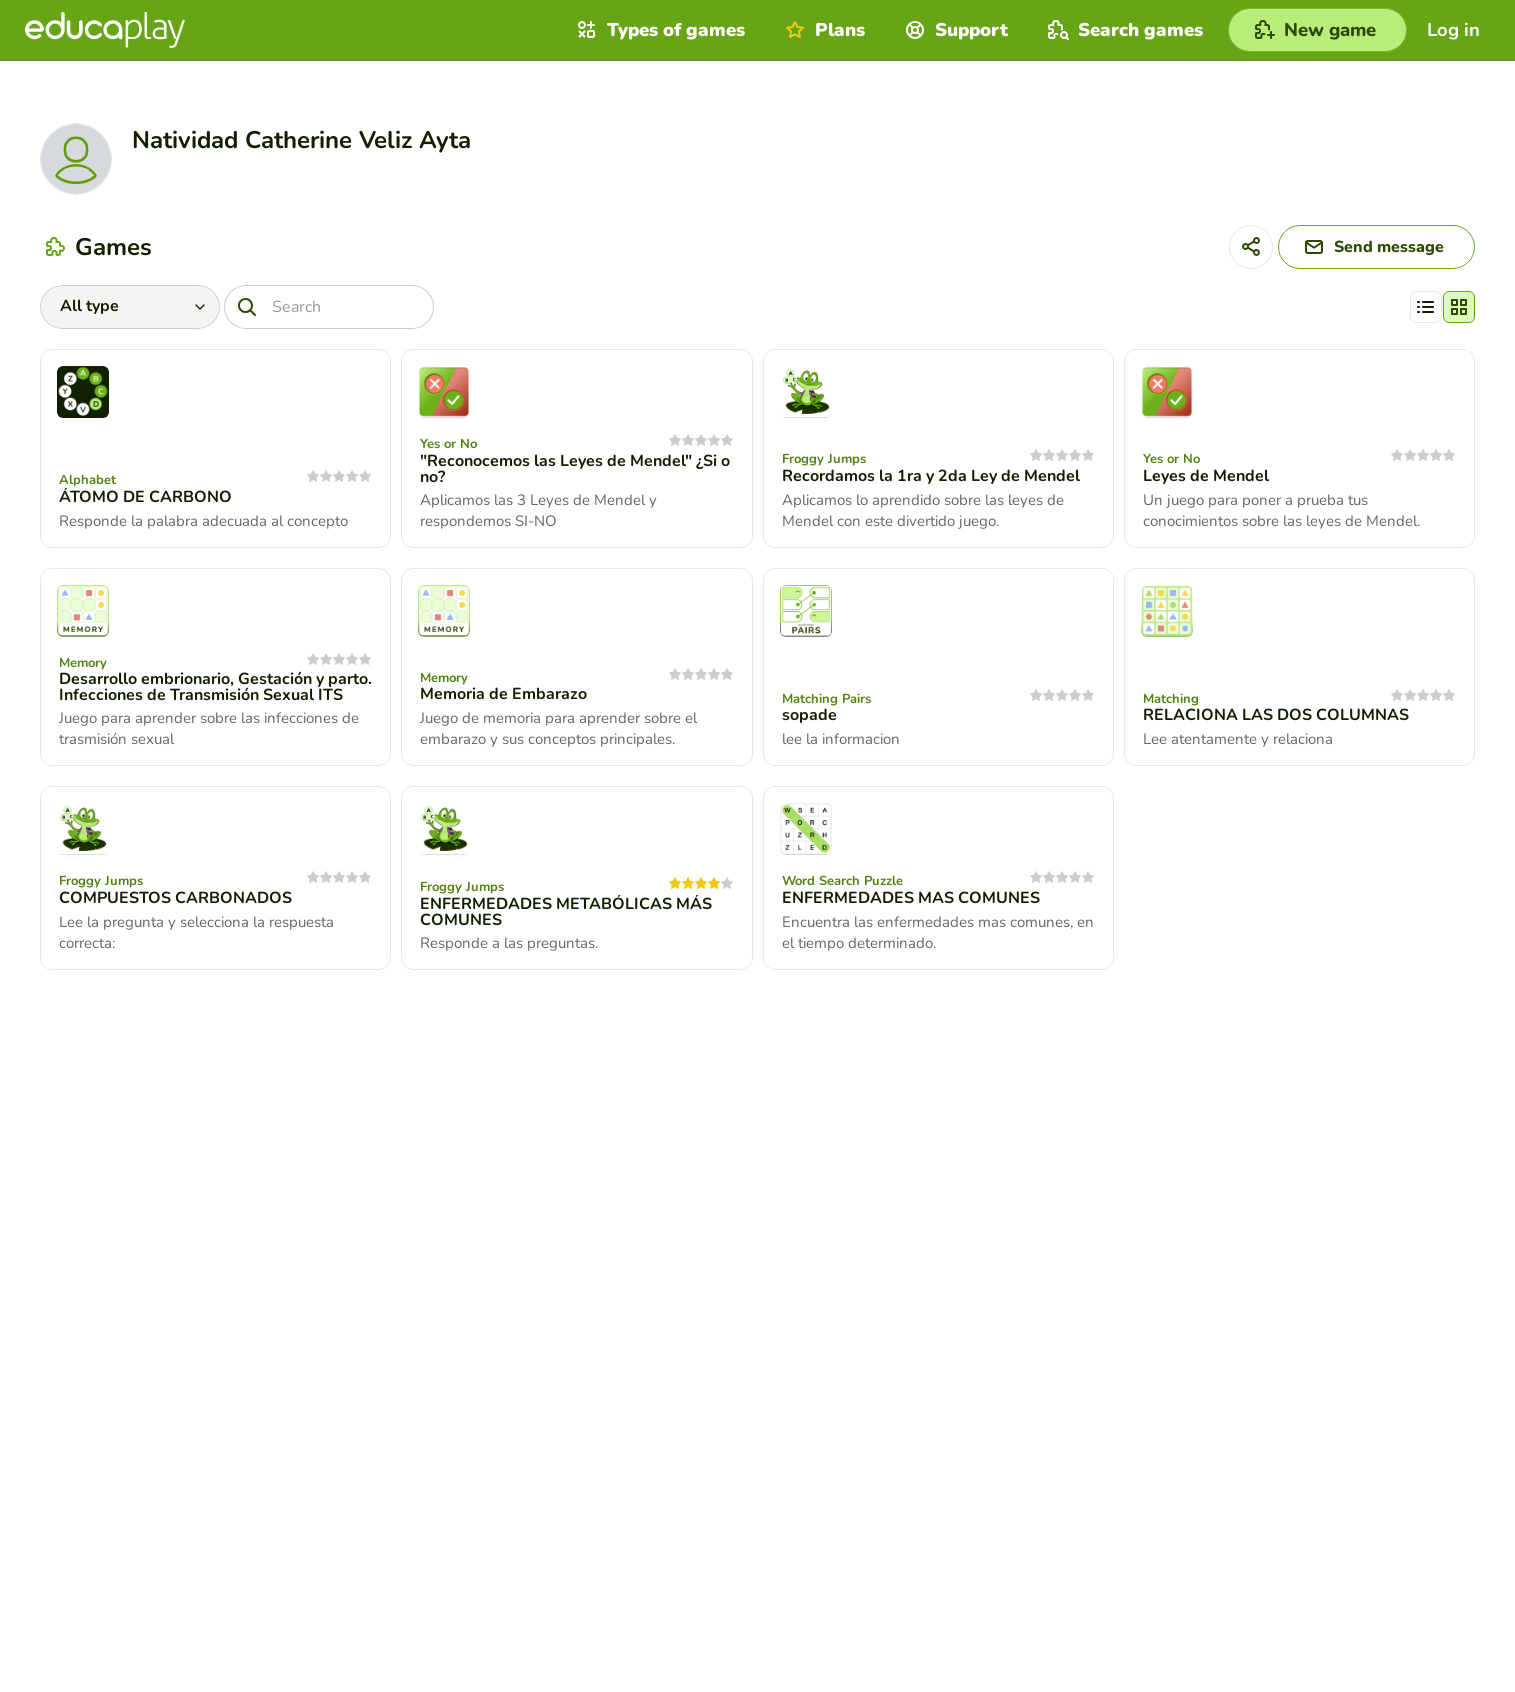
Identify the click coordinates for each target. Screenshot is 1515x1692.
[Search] (329, 307)
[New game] (1317, 30)
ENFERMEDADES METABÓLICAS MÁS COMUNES (566, 912)
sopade (809, 715)
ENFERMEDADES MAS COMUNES (911, 898)
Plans (822, 30)
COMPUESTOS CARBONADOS (175, 898)
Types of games (658, 30)
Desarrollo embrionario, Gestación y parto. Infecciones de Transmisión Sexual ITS (215, 687)
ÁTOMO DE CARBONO (145, 497)
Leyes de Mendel (1206, 476)
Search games (1123, 30)
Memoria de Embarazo (503, 694)
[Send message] (1376, 247)
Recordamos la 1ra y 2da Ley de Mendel (931, 476)
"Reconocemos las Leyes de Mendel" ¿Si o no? (575, 469)
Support (954, 30)
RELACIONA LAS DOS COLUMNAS (1276, 715)
